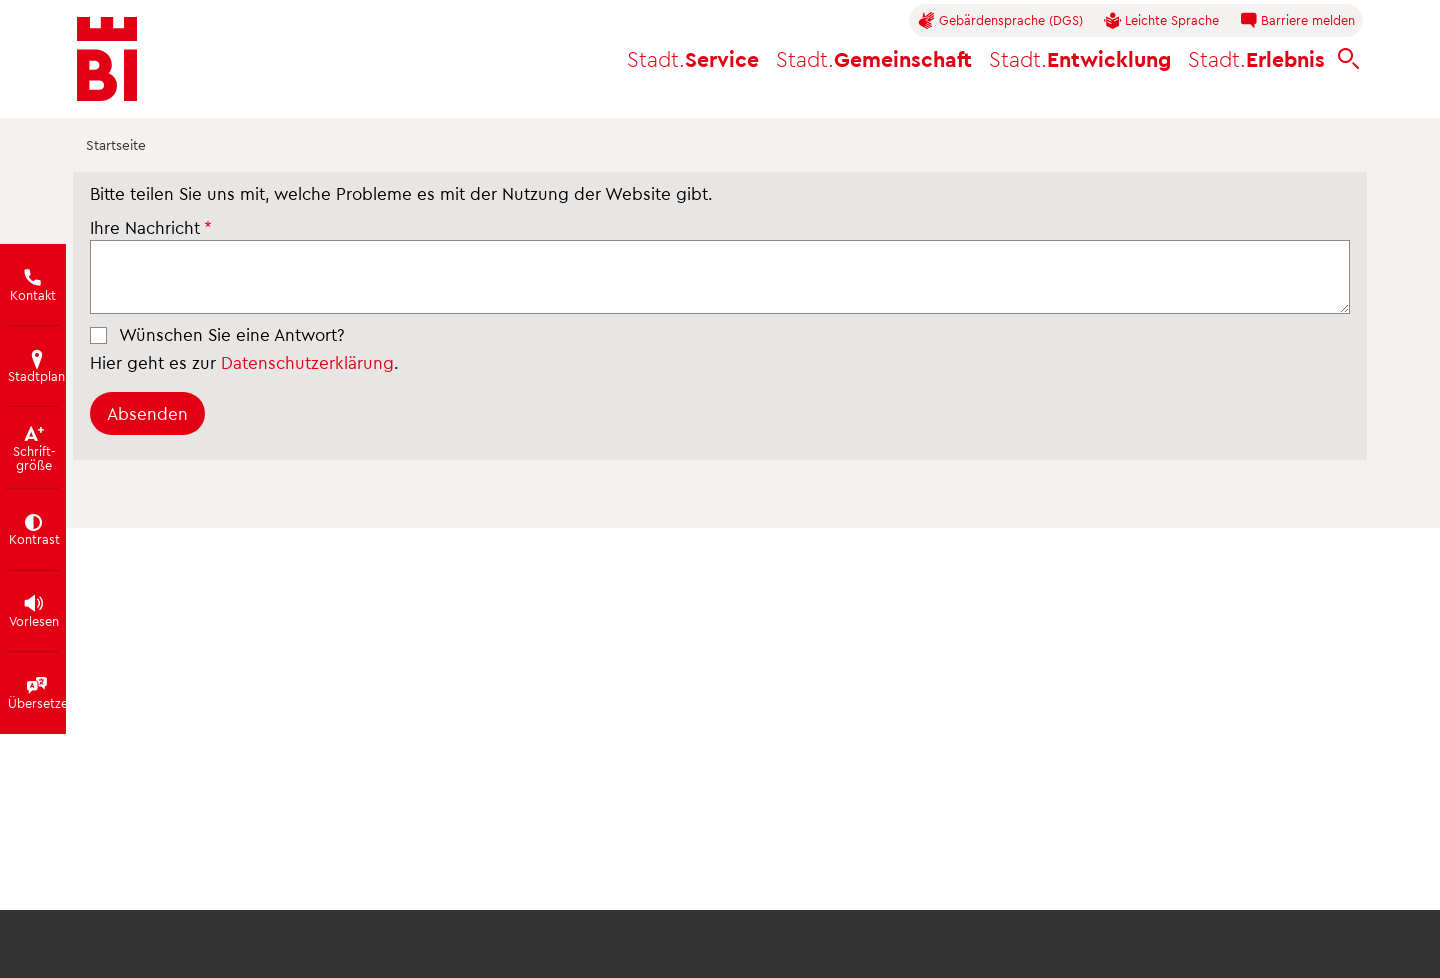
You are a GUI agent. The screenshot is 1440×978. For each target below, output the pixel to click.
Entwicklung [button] (1080, 58)
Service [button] (693, 58)
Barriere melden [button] (1297, 20)
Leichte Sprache (1161, 20)
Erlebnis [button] (1256, 58)
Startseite (116, 144)
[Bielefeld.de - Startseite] (107, 59)
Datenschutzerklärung (307, 362)
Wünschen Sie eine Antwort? (232, 334)
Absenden (147, 413)
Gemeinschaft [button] (874, 58)
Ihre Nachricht (145, 227)
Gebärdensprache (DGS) (1000, 20)
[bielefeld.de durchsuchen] (1349, 59)
